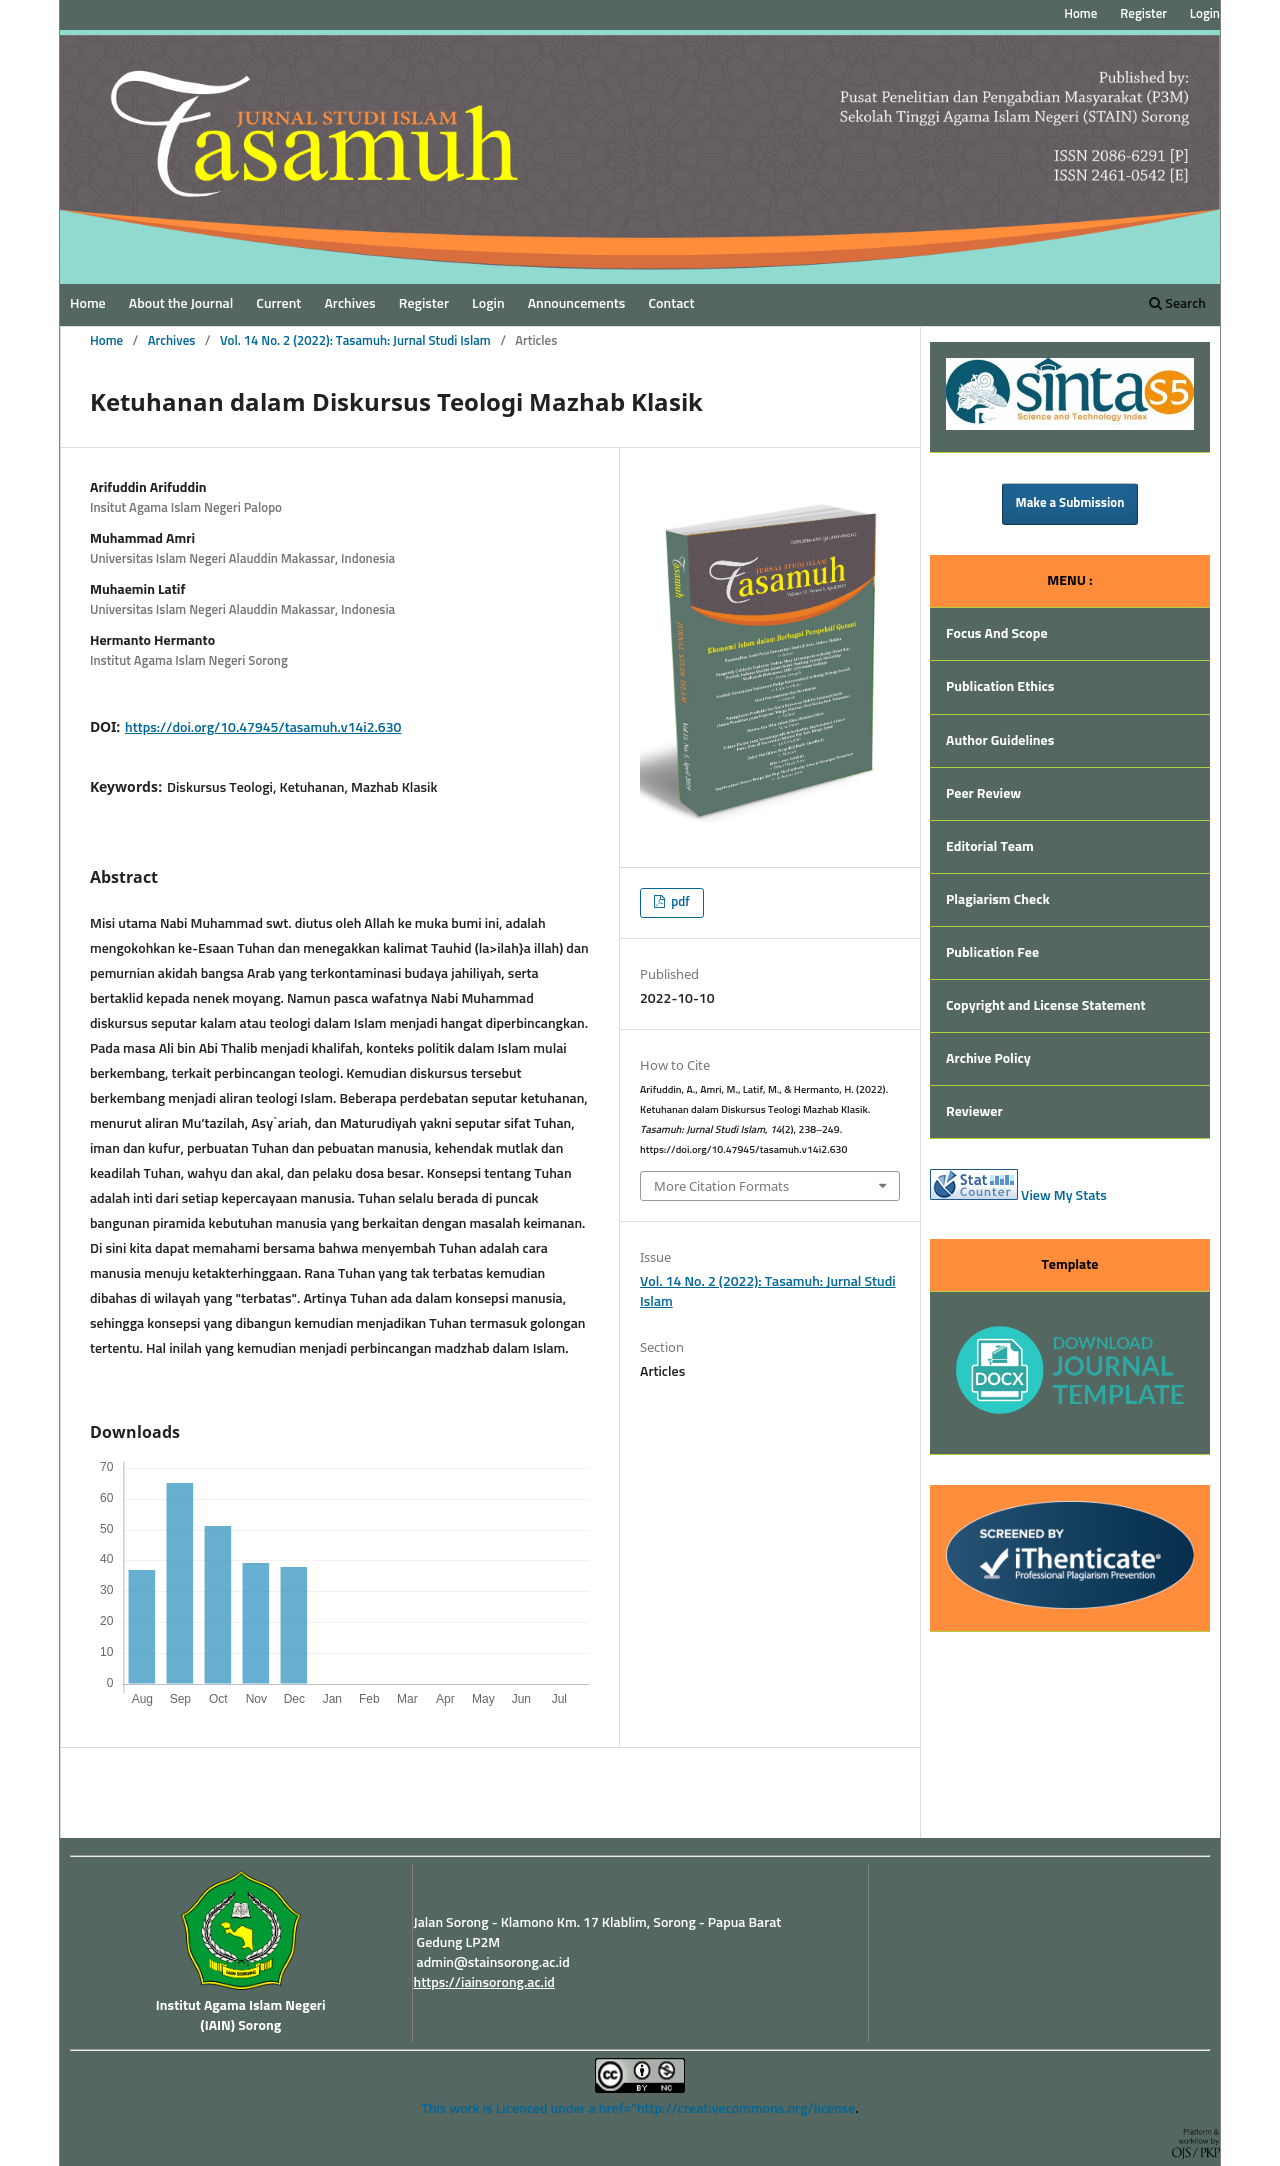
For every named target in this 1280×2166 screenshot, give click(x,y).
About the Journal (181, 304)
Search (1177, 303)
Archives (349, 304)
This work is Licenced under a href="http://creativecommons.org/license (638, 2109)
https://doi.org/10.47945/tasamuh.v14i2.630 (263, 728)
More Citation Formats (721, 1186)
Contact (671, 304)
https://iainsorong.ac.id (484, 1983)
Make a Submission (1070, 503)
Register (424, 304)
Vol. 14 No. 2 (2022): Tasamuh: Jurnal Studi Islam (355, 341)
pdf (678, 902)
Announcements (577, 304)
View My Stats (1064, 1196)
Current (278, 304)
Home (88, 304)
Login (488, 304)
